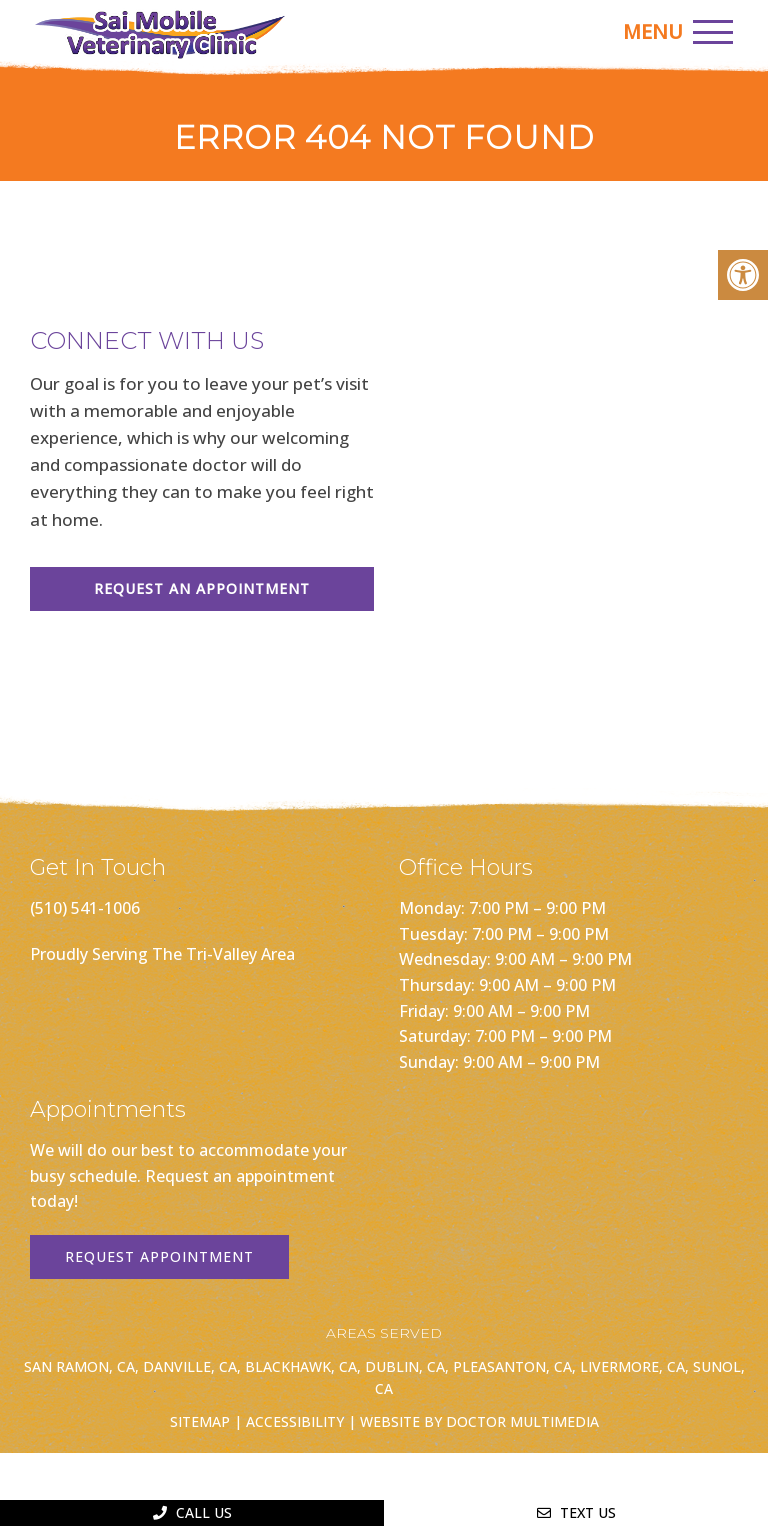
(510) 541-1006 (85, 908)
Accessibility (295, 1421)
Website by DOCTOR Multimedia (479, 1421)
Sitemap (200, 1421)
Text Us (576, 1512)
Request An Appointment (202, 588)
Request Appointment (159, 1256)
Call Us (192, 1512)
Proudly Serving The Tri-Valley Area (162, 954)
